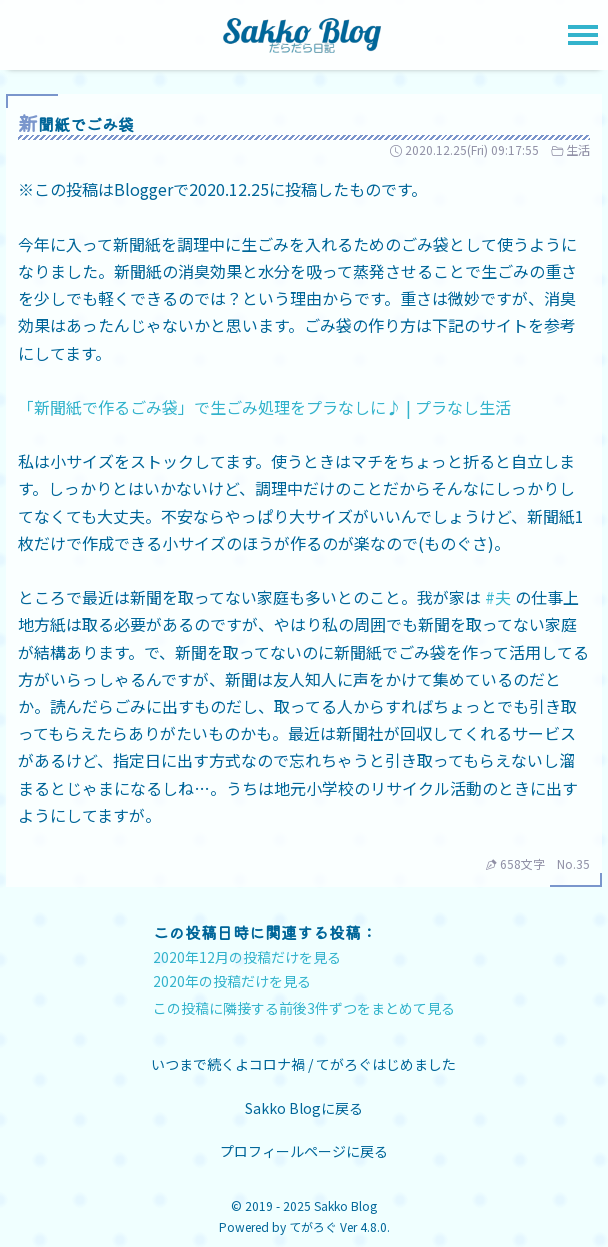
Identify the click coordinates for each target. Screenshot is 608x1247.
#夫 (498, 597)
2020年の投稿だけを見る (232, 981)
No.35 (573, 863)
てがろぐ (313, 1226)
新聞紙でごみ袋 (76, 124)
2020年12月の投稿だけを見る (247, 957)
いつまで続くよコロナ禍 (229, 1064)
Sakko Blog (345, 1205)
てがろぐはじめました (386, 1064)
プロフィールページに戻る (304, 1151)
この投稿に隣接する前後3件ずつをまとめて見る (304, 1008)
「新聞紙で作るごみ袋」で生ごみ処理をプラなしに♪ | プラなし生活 (264, 407)
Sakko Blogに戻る (304, 1108)
